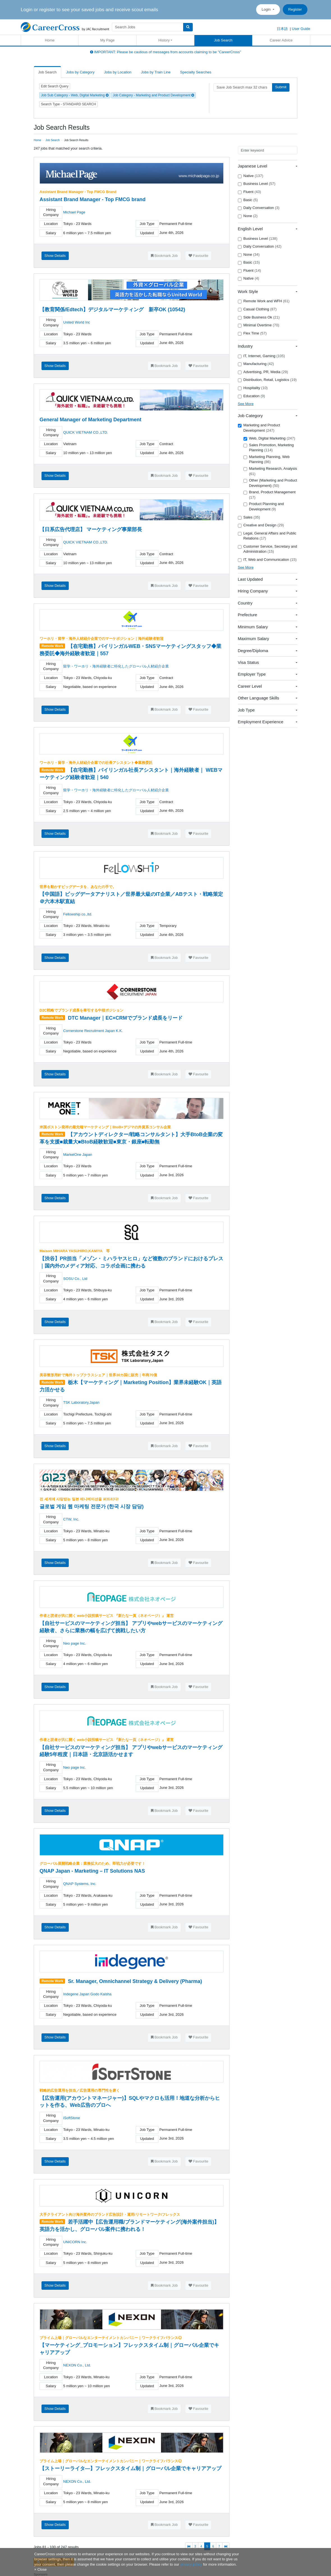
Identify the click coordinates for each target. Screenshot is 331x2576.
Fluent (249, 192)
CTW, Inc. (71, 1519)
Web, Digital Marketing (269, 438)
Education (251, 396)
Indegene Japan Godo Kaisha (87, 1994)
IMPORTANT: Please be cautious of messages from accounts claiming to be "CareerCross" (165, 52)
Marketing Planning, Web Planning (266, 459)
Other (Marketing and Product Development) (270, 483)
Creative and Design (261, 525)
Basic (248, 200)
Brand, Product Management (269, 494)
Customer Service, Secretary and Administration (267, 549)
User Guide (301, 29)
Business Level (256, 184)
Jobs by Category (80, 72)
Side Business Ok (259, 317)
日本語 (282, 29)
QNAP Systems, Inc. (79, 1884)
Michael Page (74, 212)
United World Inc (76, 322)
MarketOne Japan (77, 1154)
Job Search (223, 40)
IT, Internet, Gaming (261, 356)
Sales (249, 517)
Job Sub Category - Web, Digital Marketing (75, 95)
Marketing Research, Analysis (270, 471)
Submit (280, 87)
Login (267, 9)
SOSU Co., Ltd (75, 1279)
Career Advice (281, 40)
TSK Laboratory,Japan (81, 1402)
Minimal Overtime (258, 325)
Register (295, 9)
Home (50, 40)
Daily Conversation (259, 208)
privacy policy (191, 2564)
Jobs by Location (118, 72)
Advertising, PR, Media (263, 372)
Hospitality (253, 388)
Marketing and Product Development (259, 428)
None (248, 216)
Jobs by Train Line (156, 72)
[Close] (40, 2569)
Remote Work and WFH (263, 301)
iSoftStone (71, 2118)
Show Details (55, 256)
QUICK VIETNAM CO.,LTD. (85, 432)
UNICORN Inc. (75, 2242)
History (164, 40)
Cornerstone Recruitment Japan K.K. (93, 1031)
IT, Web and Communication (267, 559)
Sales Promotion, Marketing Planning (268, 447)
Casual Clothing (257, 309)
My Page (107, 40)
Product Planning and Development (263, 506)
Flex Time (252, 333)
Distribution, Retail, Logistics (267, 380)
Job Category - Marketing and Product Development (153, 95)
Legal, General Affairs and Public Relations (267, 536)
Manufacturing (256, 364)
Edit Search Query (54, 86)
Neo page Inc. (74, 1643)
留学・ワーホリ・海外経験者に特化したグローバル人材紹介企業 (116, 666)
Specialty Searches (195, 72)
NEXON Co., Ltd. (77, 2365)
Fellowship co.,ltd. (77, 914)
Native (250, 176)
